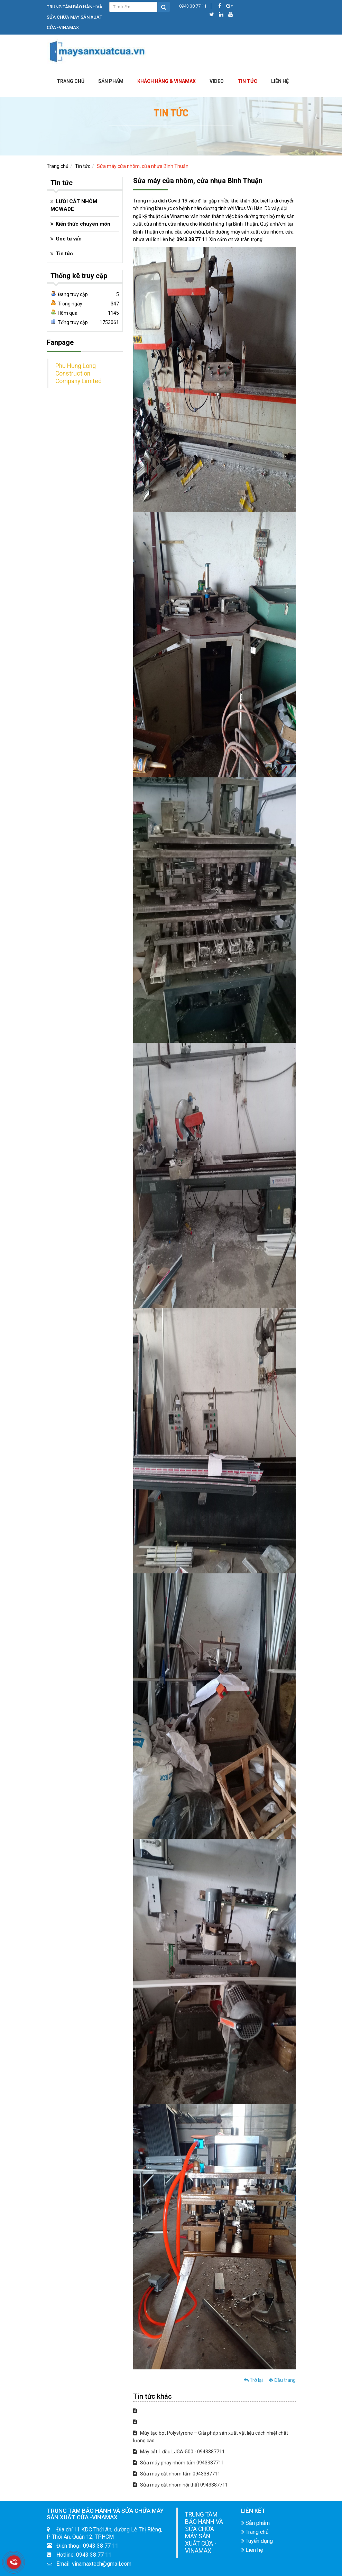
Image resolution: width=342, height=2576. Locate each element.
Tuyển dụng (257, 2541)
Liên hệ (252, 2550)
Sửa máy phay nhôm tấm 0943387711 (178, 2462)
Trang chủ (70, 81)
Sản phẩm (110, 81)
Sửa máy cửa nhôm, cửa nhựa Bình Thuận (142, 166)
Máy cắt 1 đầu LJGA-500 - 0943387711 (179, 2451)
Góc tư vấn (69, 239)
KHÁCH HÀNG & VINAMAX (166, 81)
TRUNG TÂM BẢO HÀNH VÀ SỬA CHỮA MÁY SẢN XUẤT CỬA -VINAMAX (204, 2532)
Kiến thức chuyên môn (83, 224)
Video (217, 81)
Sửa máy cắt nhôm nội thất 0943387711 (180, 2485)
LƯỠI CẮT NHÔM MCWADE (73, 205)
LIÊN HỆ (280, 81)
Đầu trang (282, 2380)
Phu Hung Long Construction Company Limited (78, 373)
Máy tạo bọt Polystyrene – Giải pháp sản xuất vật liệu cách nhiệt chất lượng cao (210, 2436)
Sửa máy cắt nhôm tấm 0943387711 (176, 2473)
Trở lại (253, 2380)
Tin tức (247, 81)
